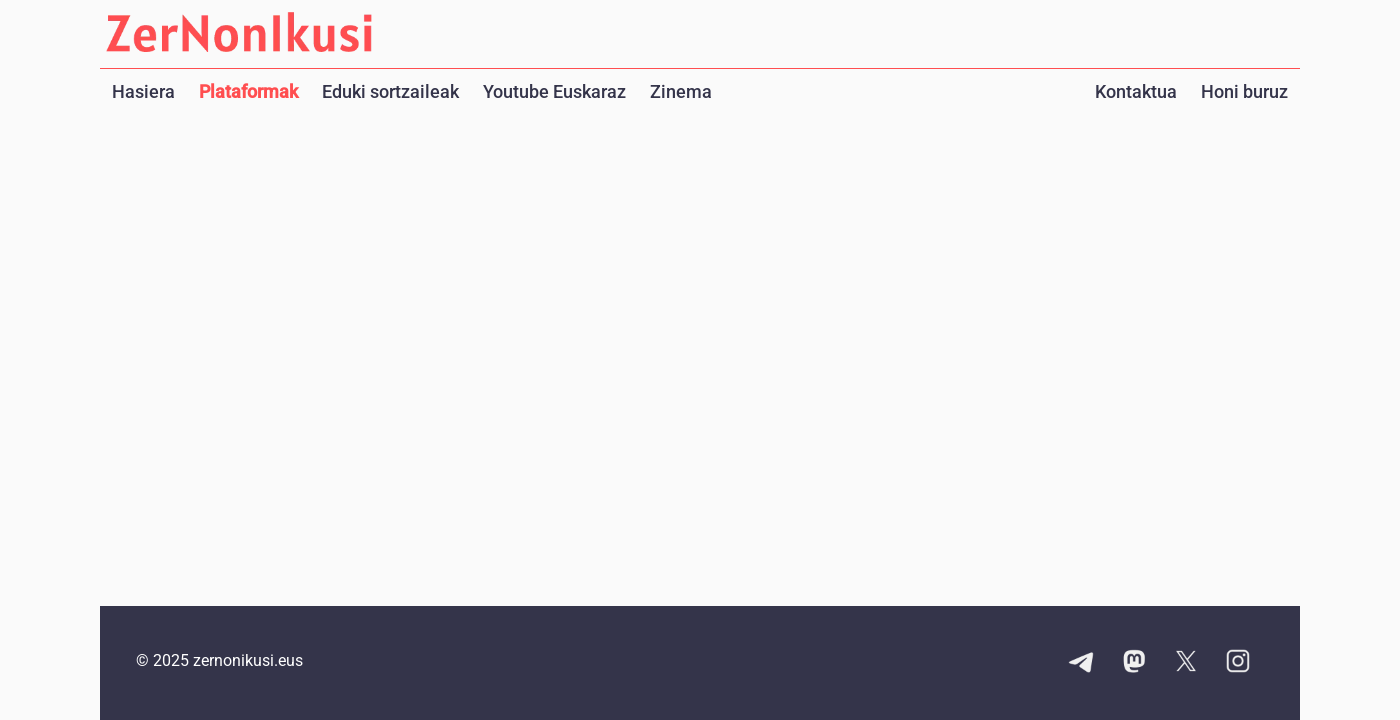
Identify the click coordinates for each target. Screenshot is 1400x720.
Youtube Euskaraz (554, 91)
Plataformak (248, 91)
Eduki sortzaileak (390, 91)
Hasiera (143, 91)
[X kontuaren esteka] (1186, 663)
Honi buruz (1244, 91)
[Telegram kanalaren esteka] (1082, 663)
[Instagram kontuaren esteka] (1238, 663)
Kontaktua (1136, 91)
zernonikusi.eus (248, 660)
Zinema (681, 91)
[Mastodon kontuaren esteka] (1134, 663)
